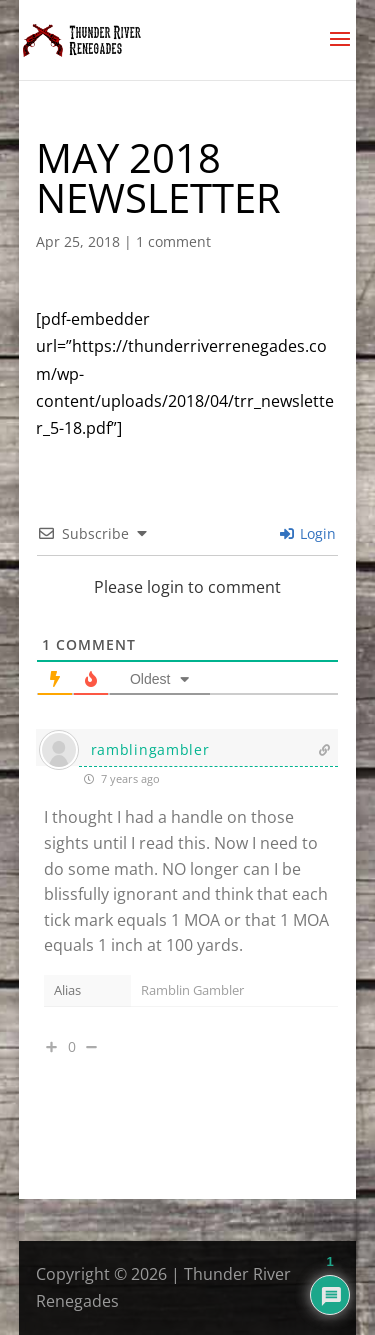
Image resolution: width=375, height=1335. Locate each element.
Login (308, 533)
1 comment (173, 241)
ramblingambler (150, 749)
